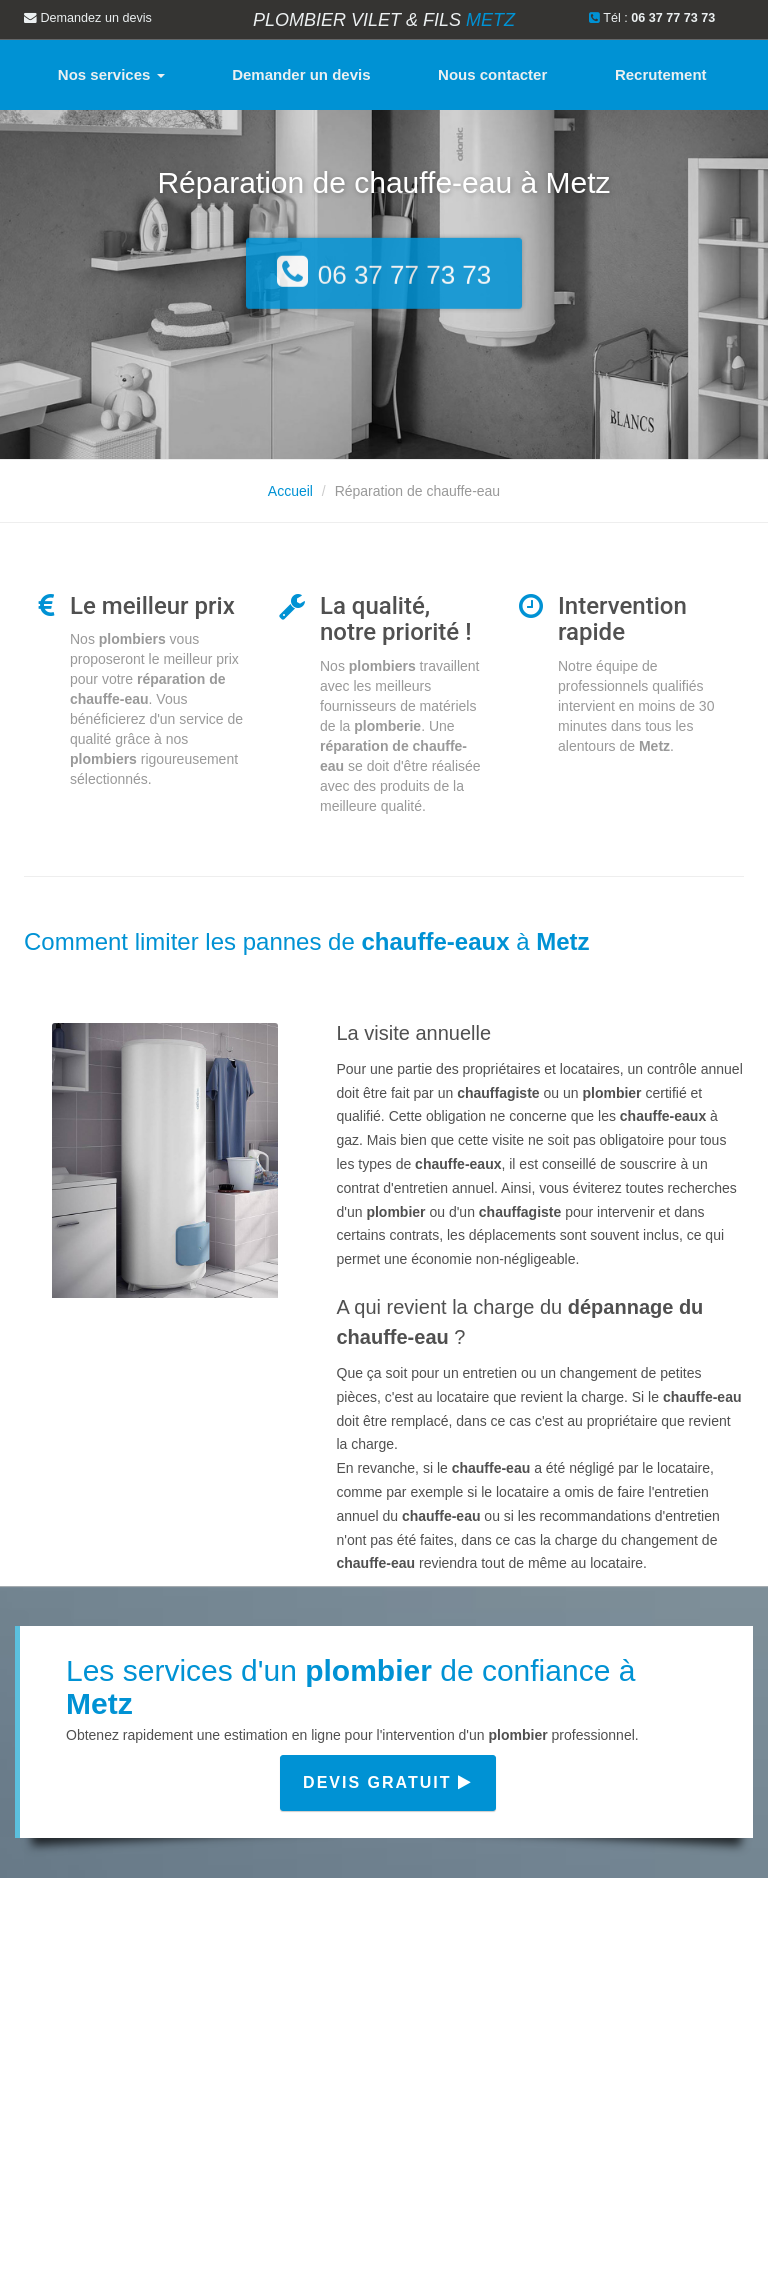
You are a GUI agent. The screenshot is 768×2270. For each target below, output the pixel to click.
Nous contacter (492, 74)
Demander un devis (301, 74)
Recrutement (661, 74)
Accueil (290, 491)
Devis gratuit (388, 1782)
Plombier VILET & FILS (384, 20)
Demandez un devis (88, 18)
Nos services (111, 74)
